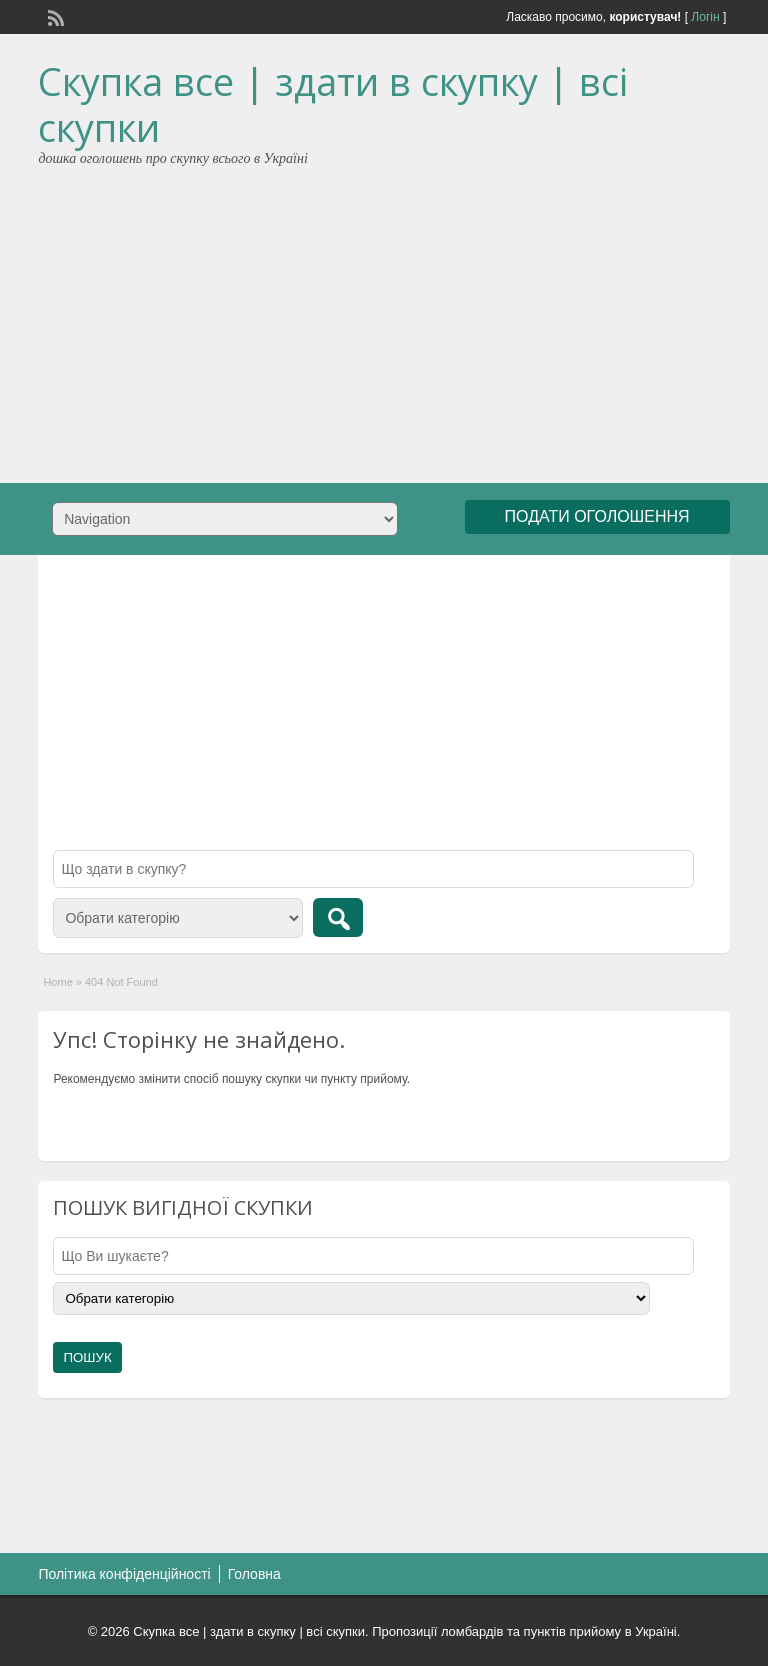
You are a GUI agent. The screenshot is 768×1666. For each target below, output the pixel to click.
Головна (254, 1574)
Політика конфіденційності (124, 1574)
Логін (705, 17)
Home (57, 982)
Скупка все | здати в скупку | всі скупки (333, 104)
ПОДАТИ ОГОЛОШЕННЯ (597, 516)
